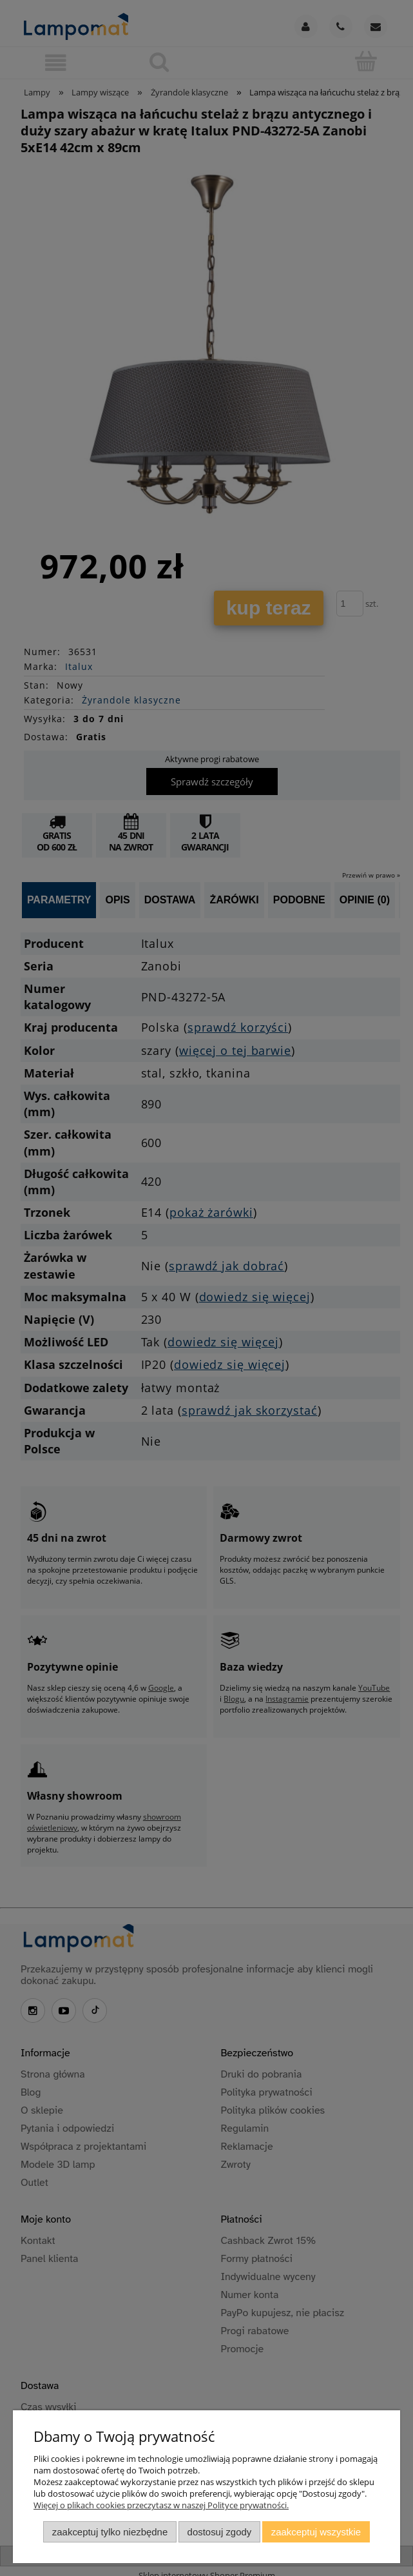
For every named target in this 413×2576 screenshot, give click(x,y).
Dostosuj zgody (219, 2531)
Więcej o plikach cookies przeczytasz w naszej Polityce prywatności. (161, 2505)
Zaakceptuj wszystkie (316, 2531)
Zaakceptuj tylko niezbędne (110, 2531)
